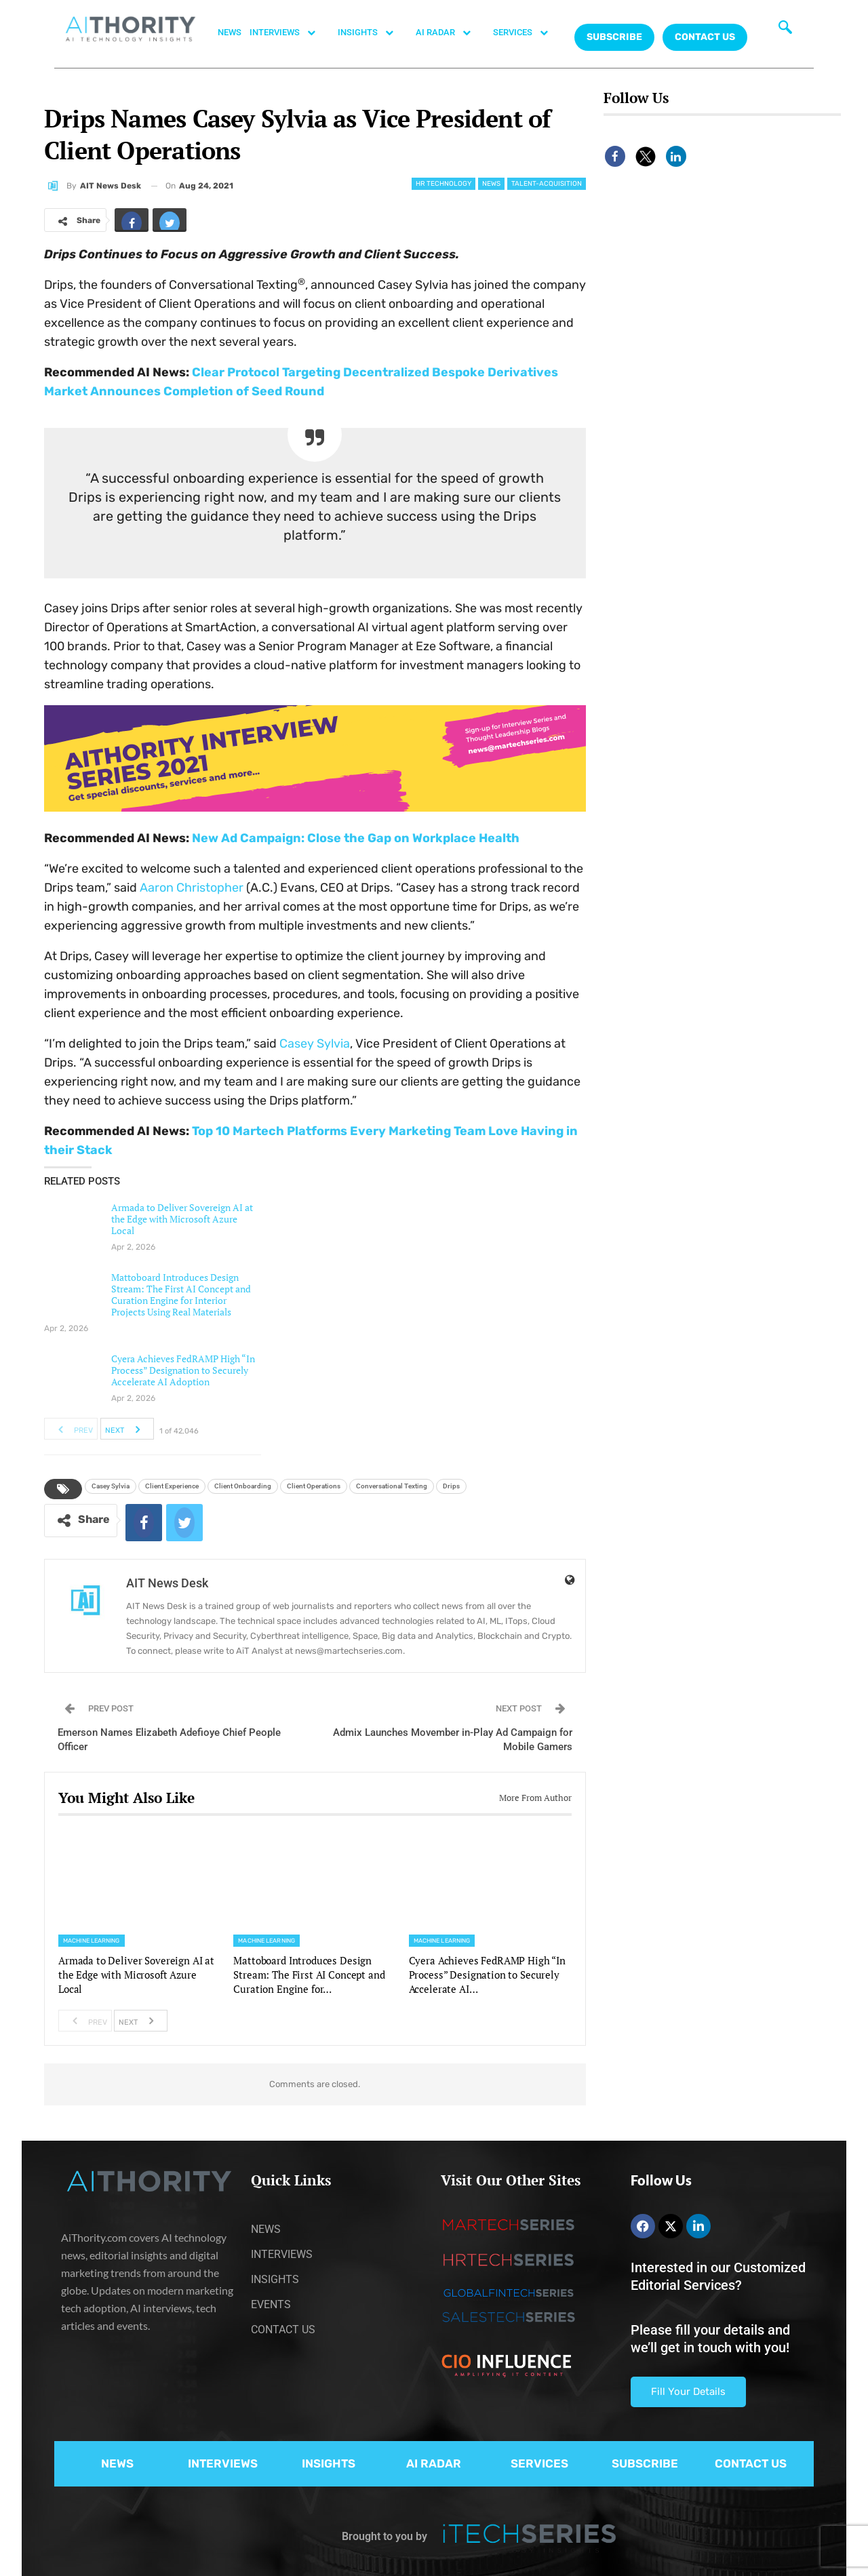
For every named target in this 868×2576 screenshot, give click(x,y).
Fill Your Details (688, 2391)
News (491, 184)
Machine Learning (91, 1940)
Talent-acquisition (546, 184)
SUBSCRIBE (645, 2463)
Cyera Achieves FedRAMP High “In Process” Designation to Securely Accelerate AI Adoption (183, 1370)
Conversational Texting (391, 1486)
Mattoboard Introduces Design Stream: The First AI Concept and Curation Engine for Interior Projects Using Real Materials (181, 1294)
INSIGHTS (373, 32)
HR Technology (443, 184)
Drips (451, 1486)
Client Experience (172, 1486)
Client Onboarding (242, 1486)
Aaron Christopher (191, 887)
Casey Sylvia (314, 1043)
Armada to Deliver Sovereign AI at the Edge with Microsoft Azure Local (182, 1219)
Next (126, 1428)
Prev (71, 1428)
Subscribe (614, 37)
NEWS (229, 32)
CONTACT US (705, 37)
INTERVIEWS (290, 32)
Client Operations (313, 1486)
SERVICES (527, 32)
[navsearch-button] (785, 30)
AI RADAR (450, 32)
